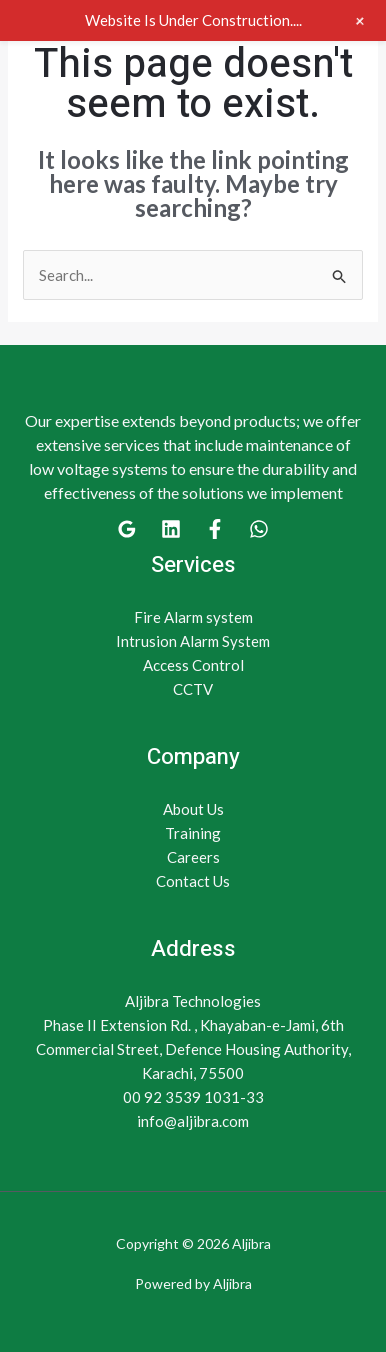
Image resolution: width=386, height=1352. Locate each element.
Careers (193, 857)
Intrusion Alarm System (193, 641)
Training (193, 833)
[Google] (127, 529)
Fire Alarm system (193, 617)
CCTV (193, 689)
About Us (193, 809)
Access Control (193, 665)
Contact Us (193, 881)
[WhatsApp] (259, 529)
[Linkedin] (171, 529)
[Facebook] (215, 529)
